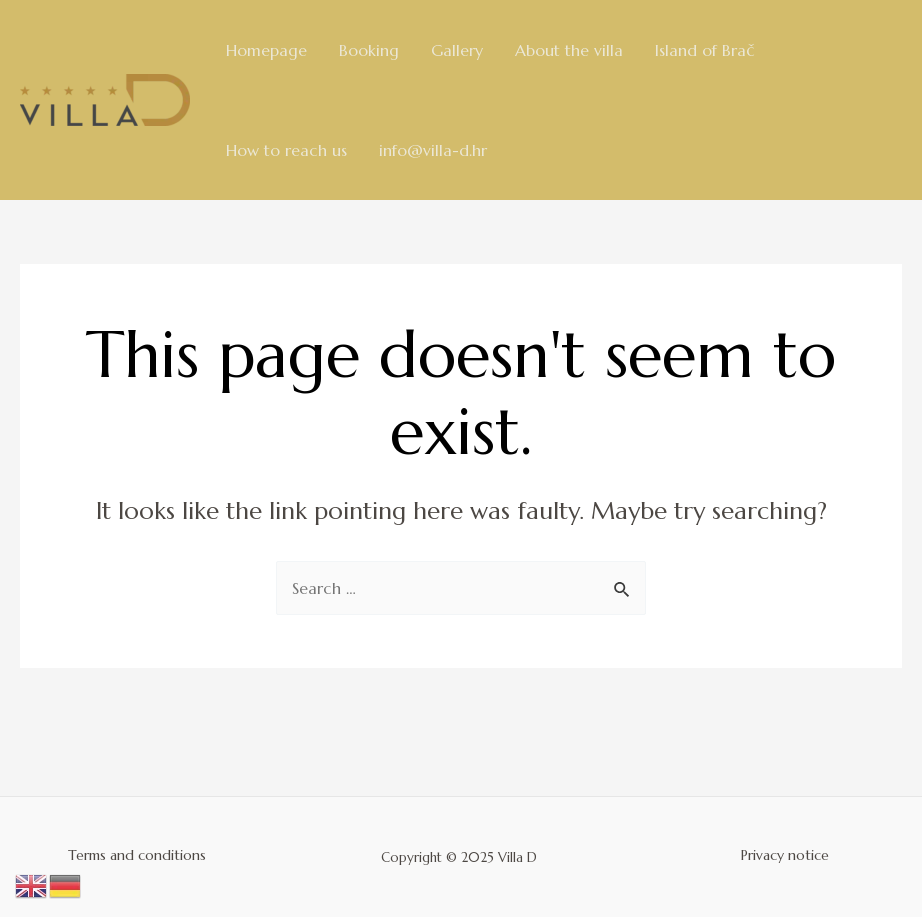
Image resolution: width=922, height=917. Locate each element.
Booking (369, 50)
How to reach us (286, 150)
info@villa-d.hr (433, 150)
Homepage (266, 50)
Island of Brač (705, 50)
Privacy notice (785, 855)
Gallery (457, 50)
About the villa (569, 50)
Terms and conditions (137, 855)
